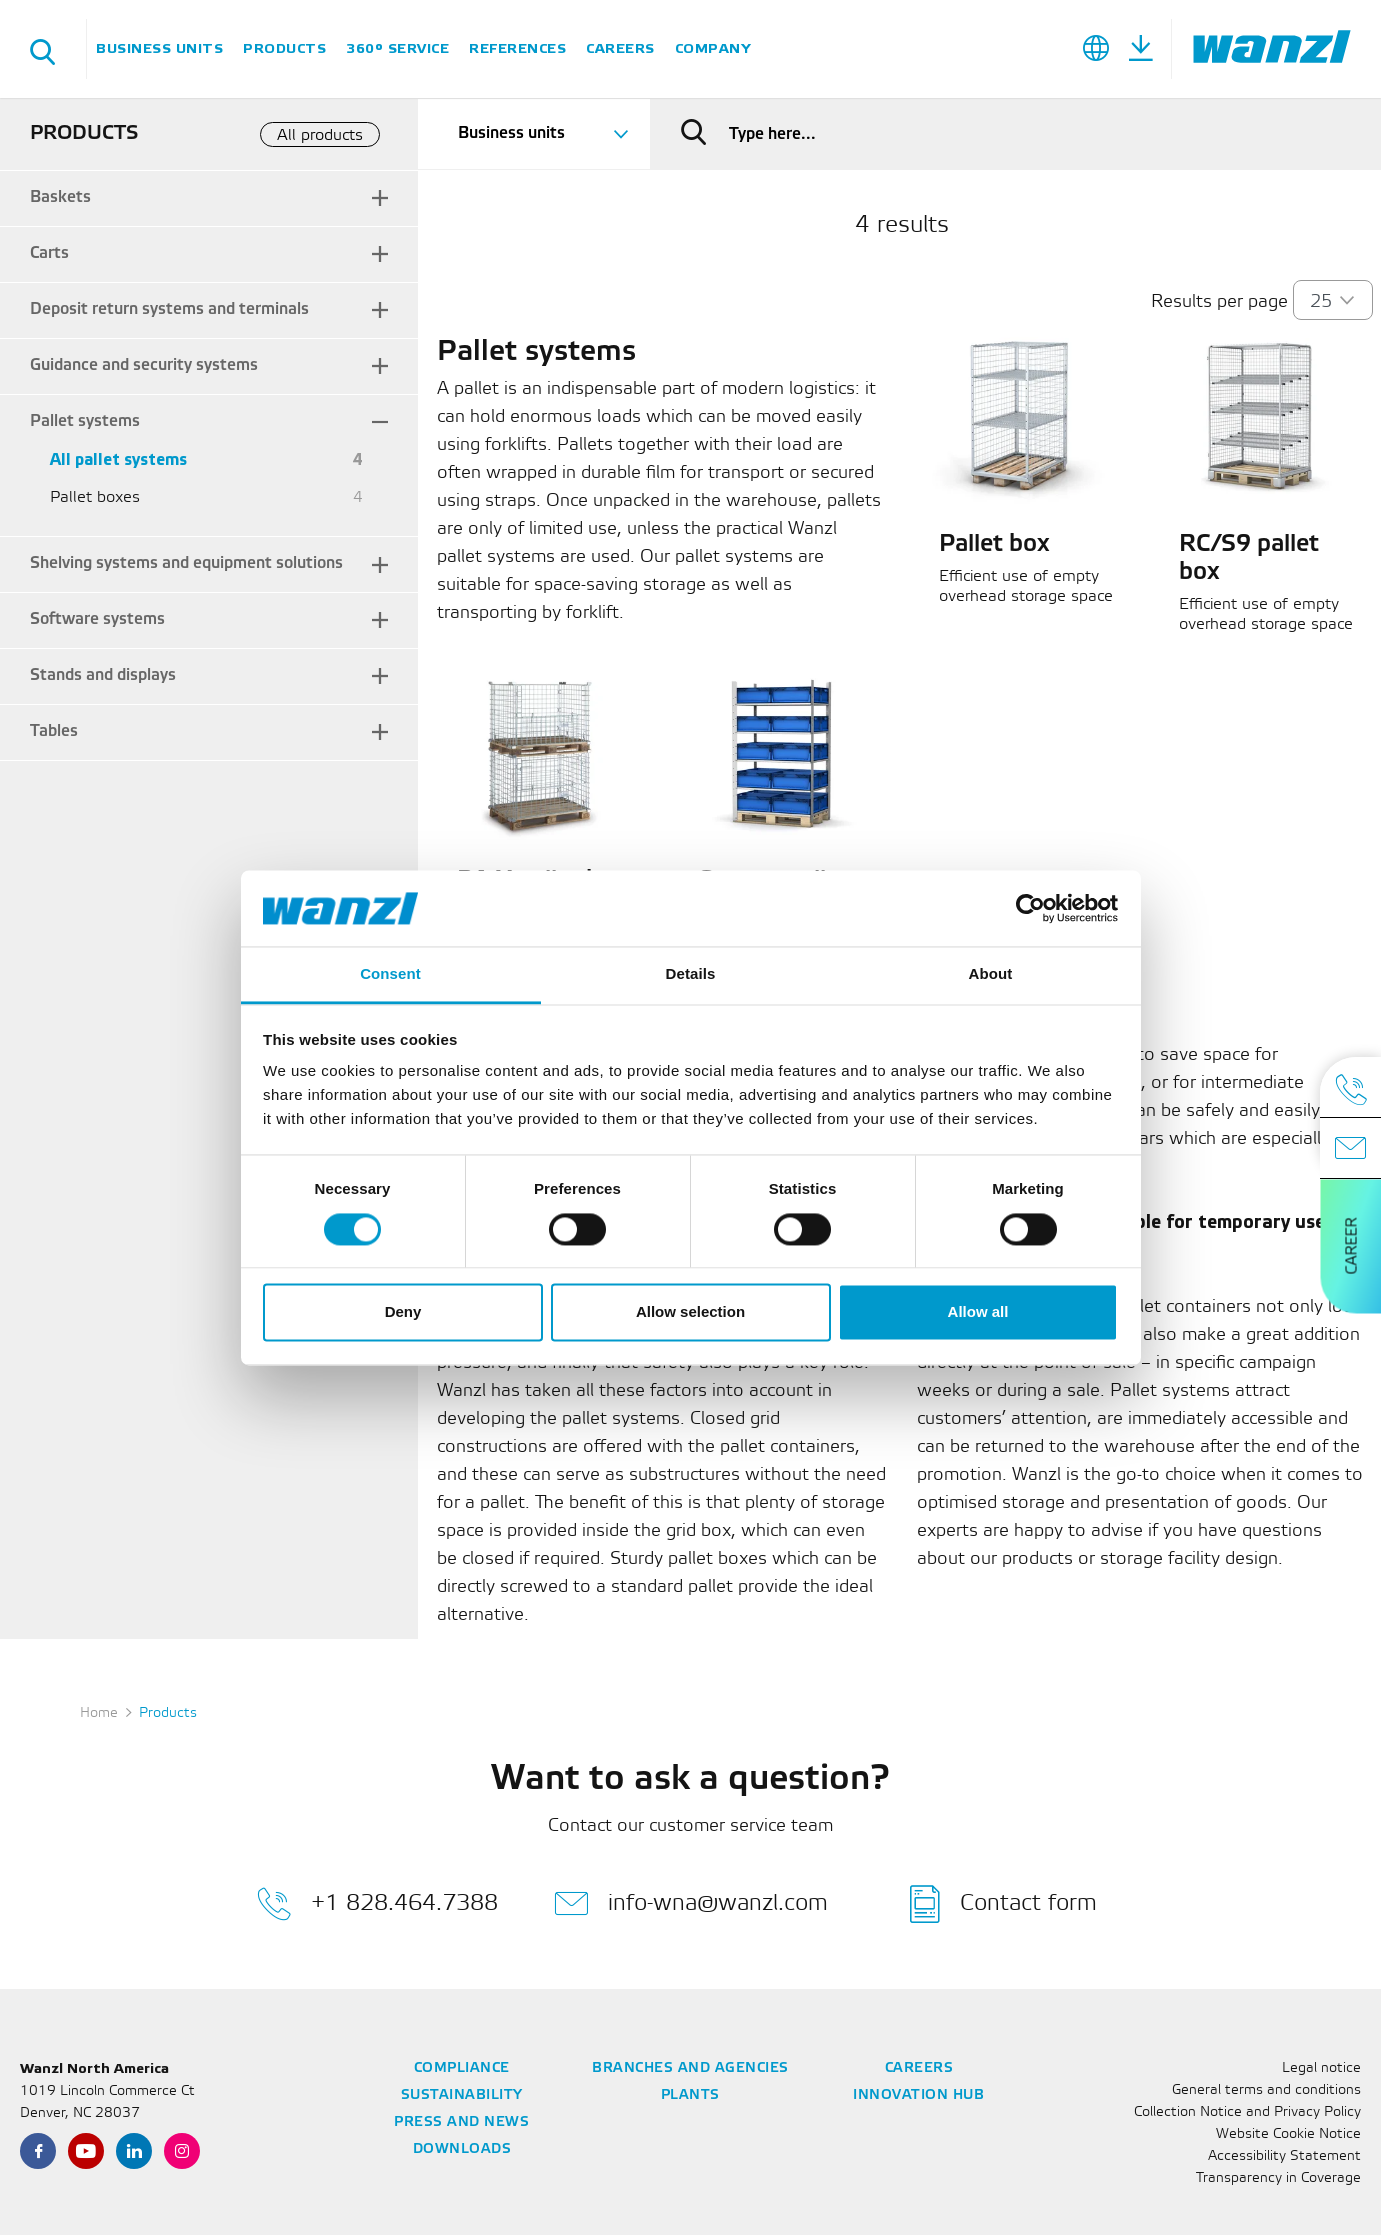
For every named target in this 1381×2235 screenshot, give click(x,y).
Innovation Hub (918, 2095)
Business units (159, 48)
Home (99, 1713)
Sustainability (462, 2095)
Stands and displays (103, 675)
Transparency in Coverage (1278, 2178)
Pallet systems (85, 421)
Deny (403, 1312)
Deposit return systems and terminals (169, 309)
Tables (54, 731)
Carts (49, 253)
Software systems (97, 619)
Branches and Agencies (690, 2068)
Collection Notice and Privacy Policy (1247, 2112)
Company (713, 48)
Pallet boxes (95, 497)
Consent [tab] (390, 974)
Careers (620, 48)
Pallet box (994, 545)
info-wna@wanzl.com (691, 1904)
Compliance (462, 2068)
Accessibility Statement (1284, 2156)
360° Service (397, 48)
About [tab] (991, 974)
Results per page (1219, 302)
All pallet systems (118, 460)
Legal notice (1321, 2068)
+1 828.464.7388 (377, 1904)
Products (284, 48)
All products (320, 135)
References (517, 48)
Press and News (461, 2122)
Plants (690, 2095)
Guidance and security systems (144, 365)
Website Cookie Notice (1288, 2134)
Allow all (978, 1312)
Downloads (462, 2149)
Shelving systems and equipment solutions (186, 563)
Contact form (1003, 1904)
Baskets (60, 197)
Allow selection (690, 1312)
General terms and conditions (1266, 2090)
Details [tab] (691, 974)
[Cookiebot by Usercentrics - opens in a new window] (1030, 908)
